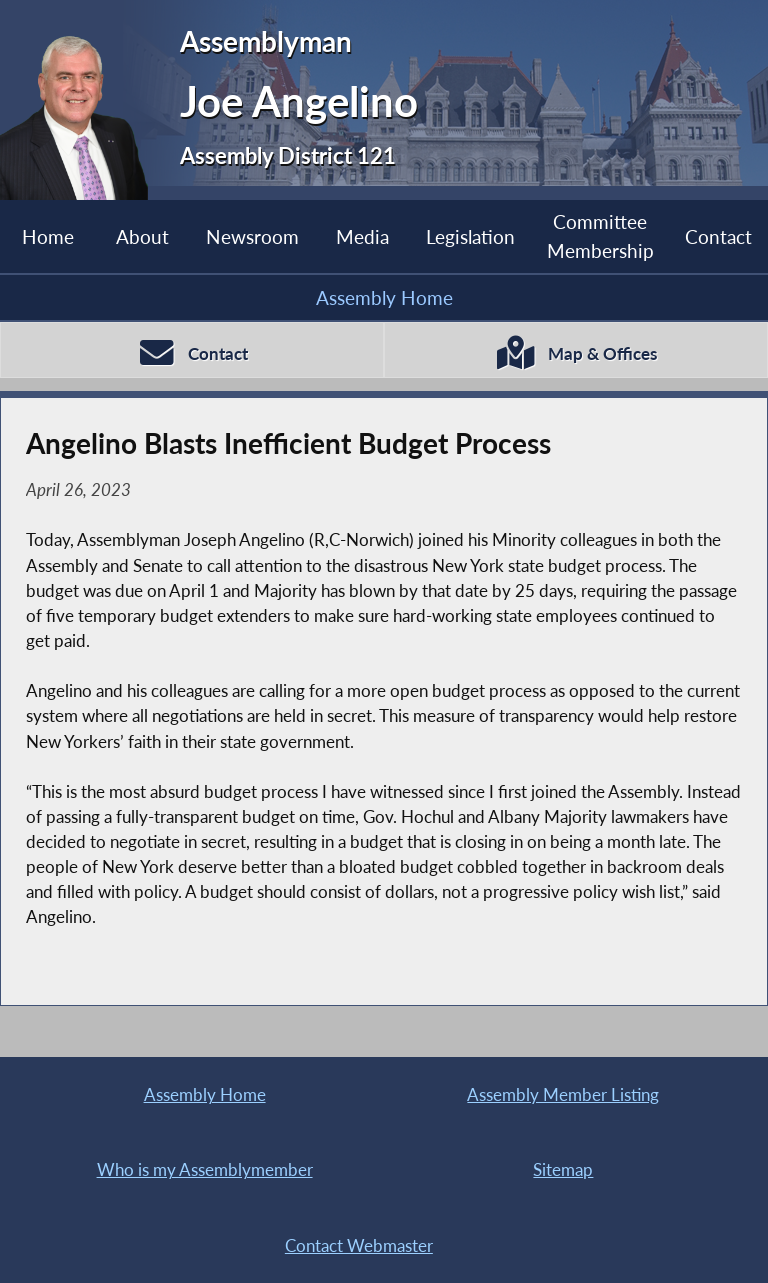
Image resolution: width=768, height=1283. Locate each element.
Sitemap (563, 1169)
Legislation (470, 236)
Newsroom (252, 236)
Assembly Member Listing (563, 1094)
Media (362, 236)
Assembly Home (384, 297)
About (142, 236)
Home (48, 236)
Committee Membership (600, 235)
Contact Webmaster (359, 1245)
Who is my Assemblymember (205, 1169)
